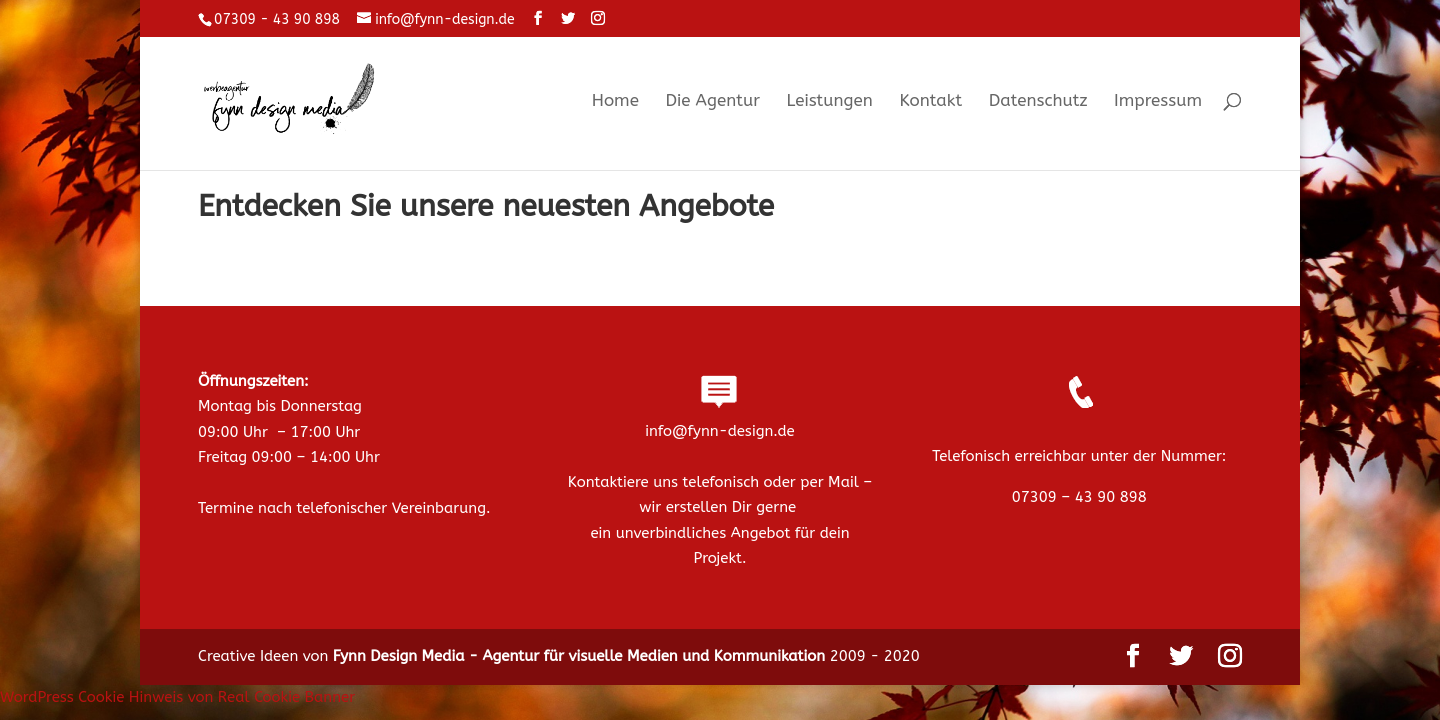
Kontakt (930, 101)
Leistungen (829, 101)
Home (615, 101)
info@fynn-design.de (719, 431)
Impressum (1158, 101)
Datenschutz (1038, 101)
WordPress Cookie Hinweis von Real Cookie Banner (177, 697)
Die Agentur (712, 101)
